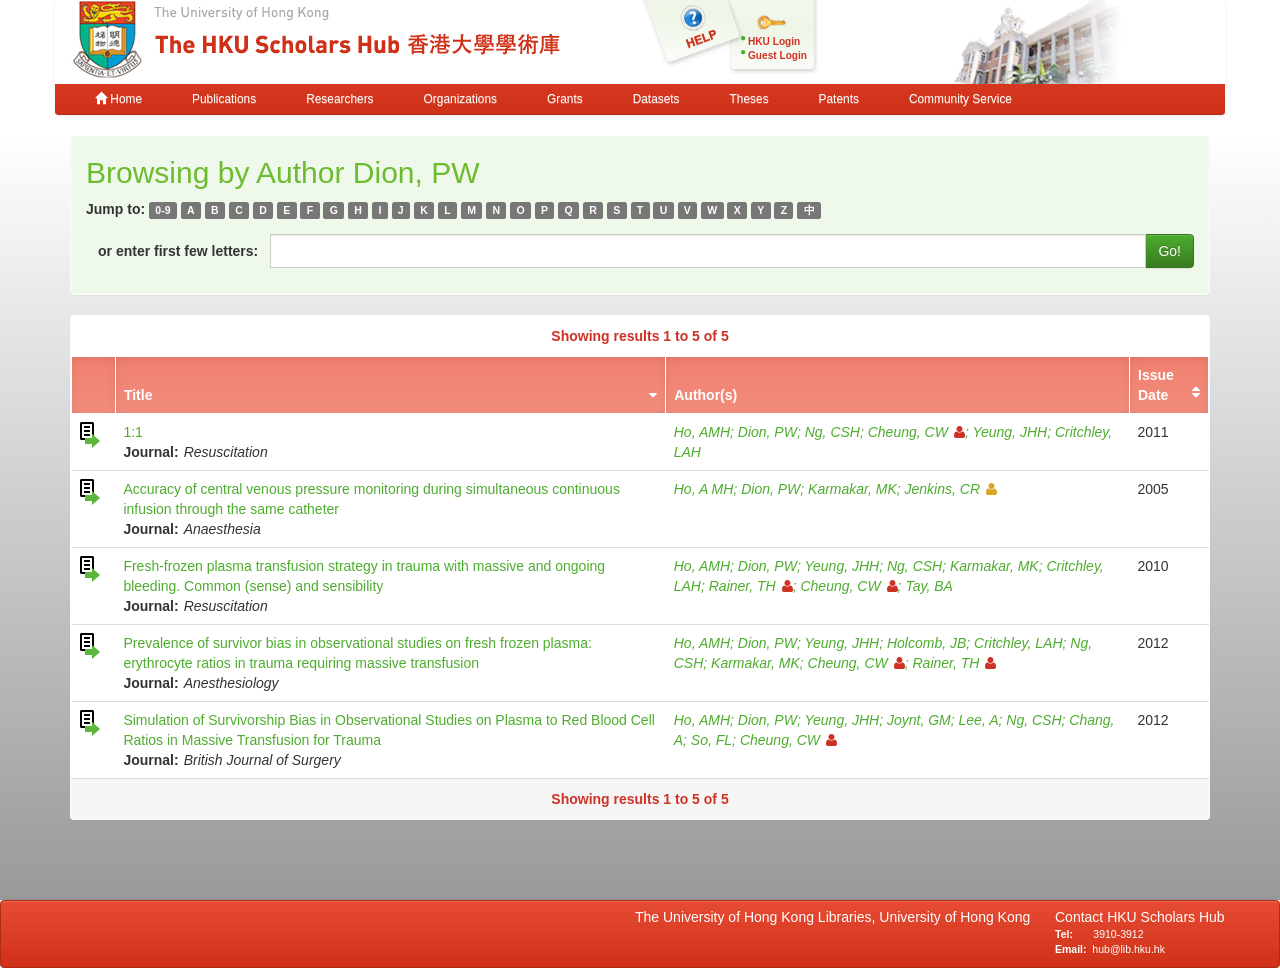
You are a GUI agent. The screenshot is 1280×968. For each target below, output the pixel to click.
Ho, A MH (704, 489)
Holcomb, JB (926, 643)
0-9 (162, 210)
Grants (565, 99)
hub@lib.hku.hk (1128, 949)
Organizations (460, 99)
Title (138, 395)
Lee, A (979, 720)
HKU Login (774, 41)
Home (118, 99)
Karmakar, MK (852, 489)
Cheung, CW (916, 432)
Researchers (339, 99)
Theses (749, 99)
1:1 (132, 432)
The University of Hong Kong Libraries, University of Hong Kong (836, 917)
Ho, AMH (702, 432)
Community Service (960, 99)
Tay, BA (928, 586)
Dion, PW (767, 432)
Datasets (656, 99)
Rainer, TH (751, 586)
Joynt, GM (919, 720)
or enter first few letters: (178, 251)
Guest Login (777, 55)
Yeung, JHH (1009, 432)
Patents (839, 99)
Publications (224, 99)
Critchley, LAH (1018, 643)
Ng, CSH (832, 432)
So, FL (711, 740)
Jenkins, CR (951, 489)
